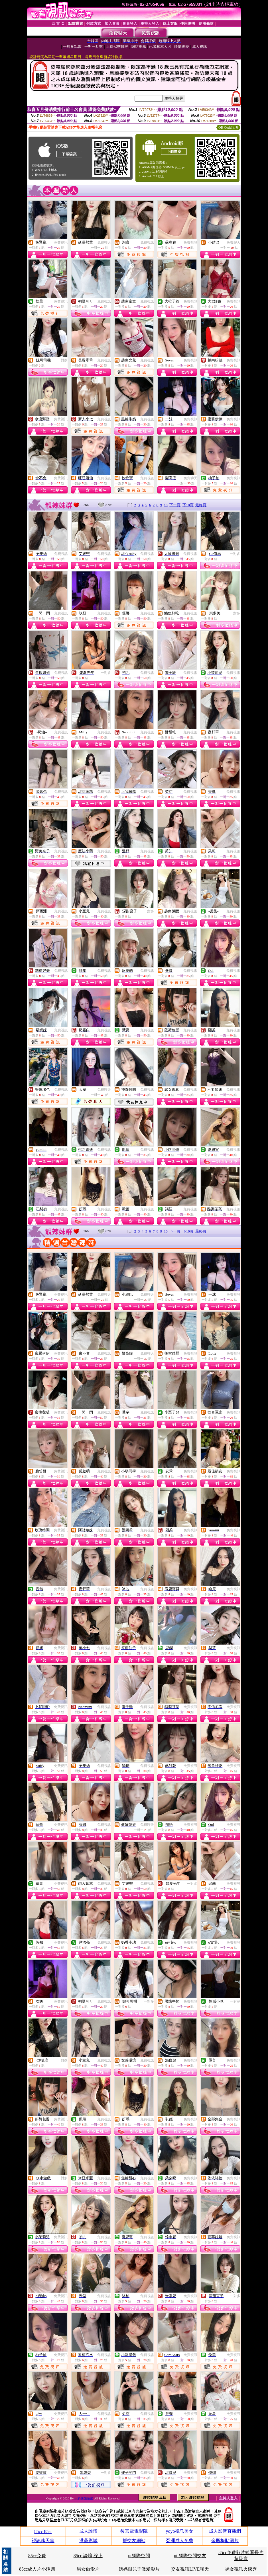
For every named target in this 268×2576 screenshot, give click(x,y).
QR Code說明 (228, 127)
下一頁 (174, 505)
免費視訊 (61, 242)
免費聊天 (104, 242)
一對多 (62, 360)
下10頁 (188, 505)
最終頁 (200, 505)
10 (166, 505)
